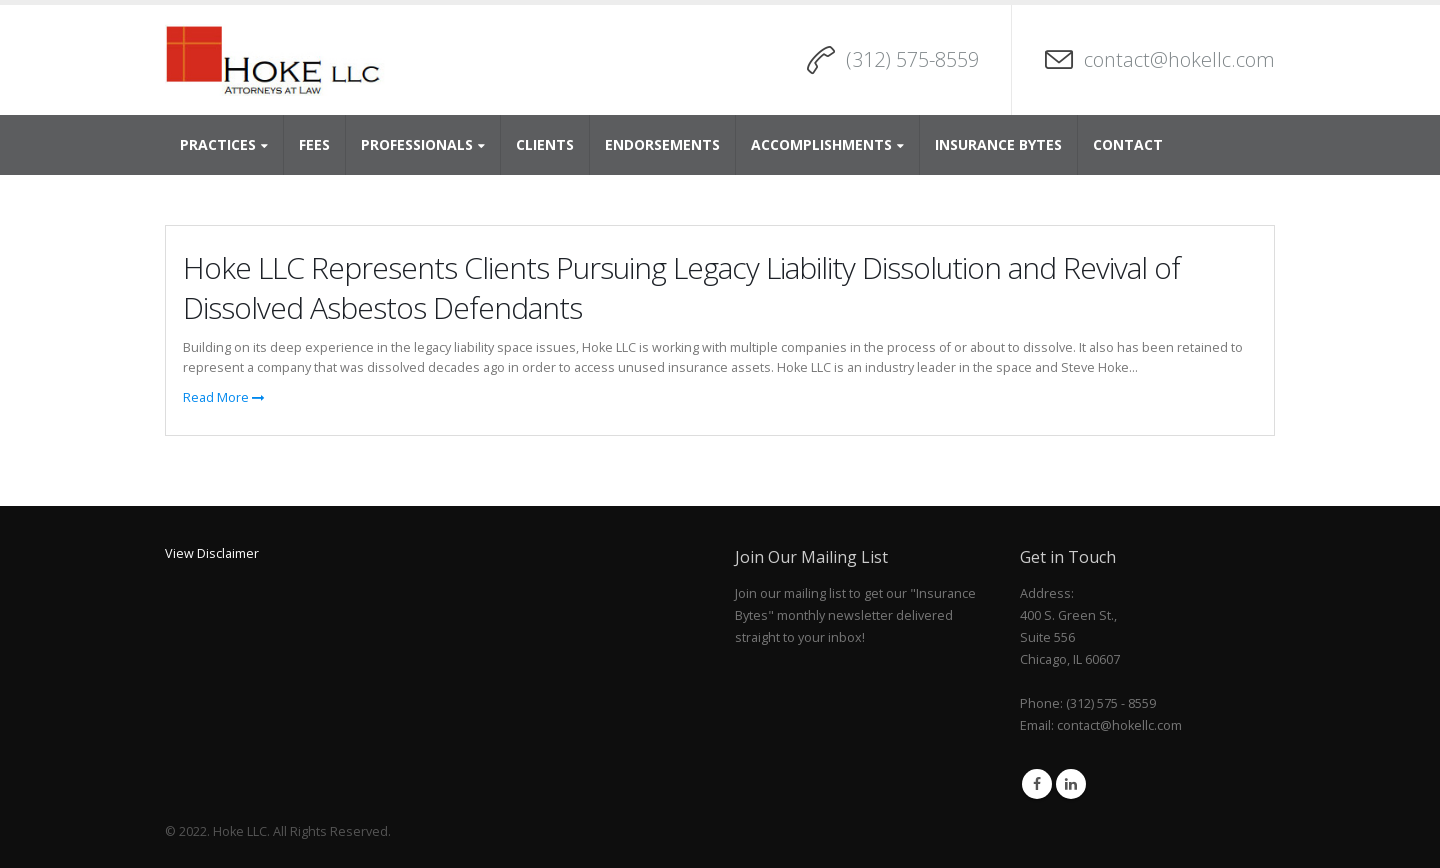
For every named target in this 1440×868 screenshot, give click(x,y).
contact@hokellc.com (1179, 59)
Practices (218, 144)
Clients (545, 144)
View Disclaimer (212, 553)
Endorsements (662, 144)
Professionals (417, 144)
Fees (314, 144)
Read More (224, 397)
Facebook (1037, 784)
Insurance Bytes (998, 144)
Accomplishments (821, 144)
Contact (1128, 144)
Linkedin (1071, 784)
